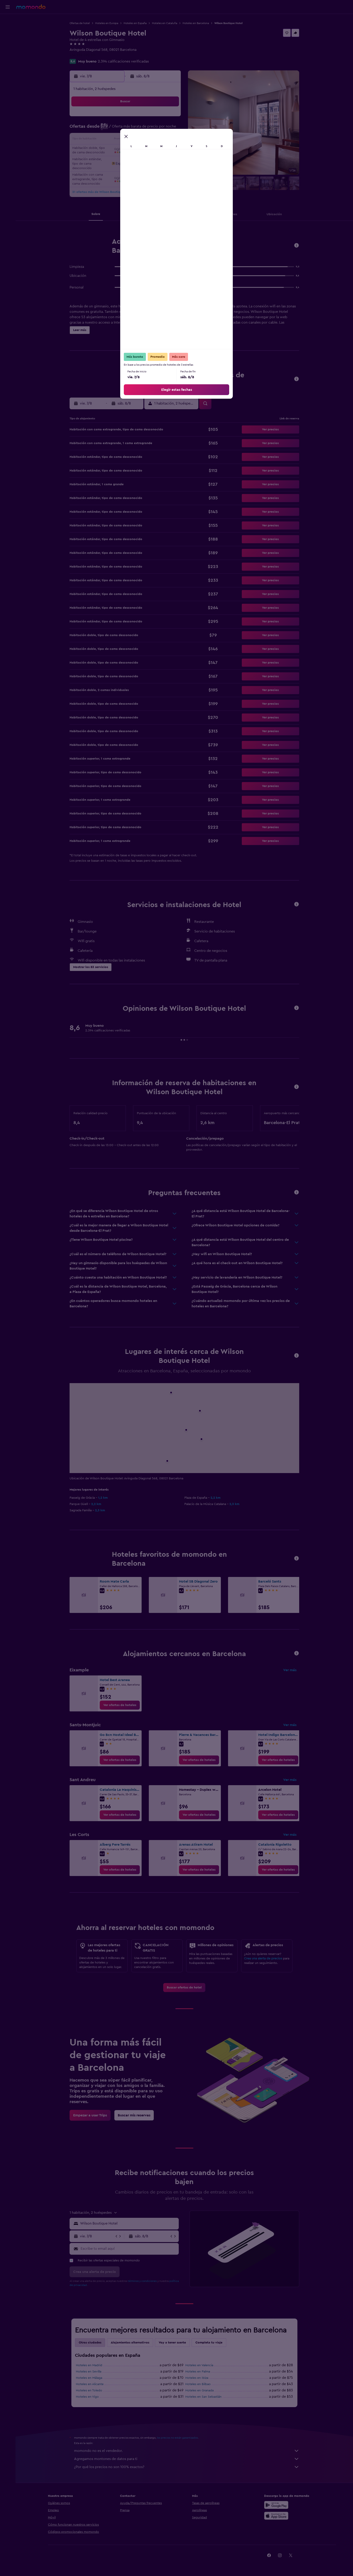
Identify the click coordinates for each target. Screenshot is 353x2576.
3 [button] (104, 129)
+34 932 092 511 (82, 55)
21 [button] (147, 150)
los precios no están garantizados (177, 2437)
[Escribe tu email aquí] (129, 2248)
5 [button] (126, 129)
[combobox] (128, 2223)
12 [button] (126, 140)
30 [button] (169, 161)
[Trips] (8, 52)
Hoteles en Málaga (89, 2377)
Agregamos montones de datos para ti (186, 2459)
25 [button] (115, 161)
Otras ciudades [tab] (90, 2342)
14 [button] (147, 140)
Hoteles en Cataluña (164, 23)
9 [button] (169, 129)
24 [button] (104, 161)
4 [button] (115, 129)
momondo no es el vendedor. (186, 2450)
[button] (8, 7)
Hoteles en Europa (106, 23)
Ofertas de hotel (80, 23)
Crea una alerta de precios (263, 1958)
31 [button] (104, 172)
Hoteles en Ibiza (196, 2377)
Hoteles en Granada (199, 2390)
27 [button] (137, 161)
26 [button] (126, 161)
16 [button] (169, 140)
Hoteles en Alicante (90, 2384)
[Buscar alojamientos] (8, 30)
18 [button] (115, 150)
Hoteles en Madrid (89, 2365)
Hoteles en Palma (197, 2371)
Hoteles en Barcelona (196, 23)
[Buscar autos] (8, 39)
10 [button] (104, 140)
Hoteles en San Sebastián (203, 2396)
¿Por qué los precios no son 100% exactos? (186, 2467)
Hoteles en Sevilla (88, 2371)
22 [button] (158, 150)
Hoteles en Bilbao (198, 2384)
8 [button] (158, 129)
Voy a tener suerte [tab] (172, 2342)
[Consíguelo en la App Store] (276, 2516)
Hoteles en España (135, 23)
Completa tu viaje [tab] (208, 2342)
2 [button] (169, 118)
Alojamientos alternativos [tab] (130, 2342)
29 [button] (158, 161)
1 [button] (158, 118)
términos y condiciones (142, 2281)
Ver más (289, 1670)
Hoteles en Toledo (89, 2390)
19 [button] (126, 150)
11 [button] (115, 140)
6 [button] (137, 129)
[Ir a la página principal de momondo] (30, 6)
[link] (120, 1705)
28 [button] (147, 161)
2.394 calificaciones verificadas (123, 61)
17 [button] (104, 150)
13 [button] (136, 140)
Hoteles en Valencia (199, 2365)
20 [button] (137, 150)
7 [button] (147, 129)
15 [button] (158, 140)
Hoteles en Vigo (87, 2396)
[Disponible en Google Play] (276, 2505)
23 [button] (169, 150)
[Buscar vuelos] (8, 20)
